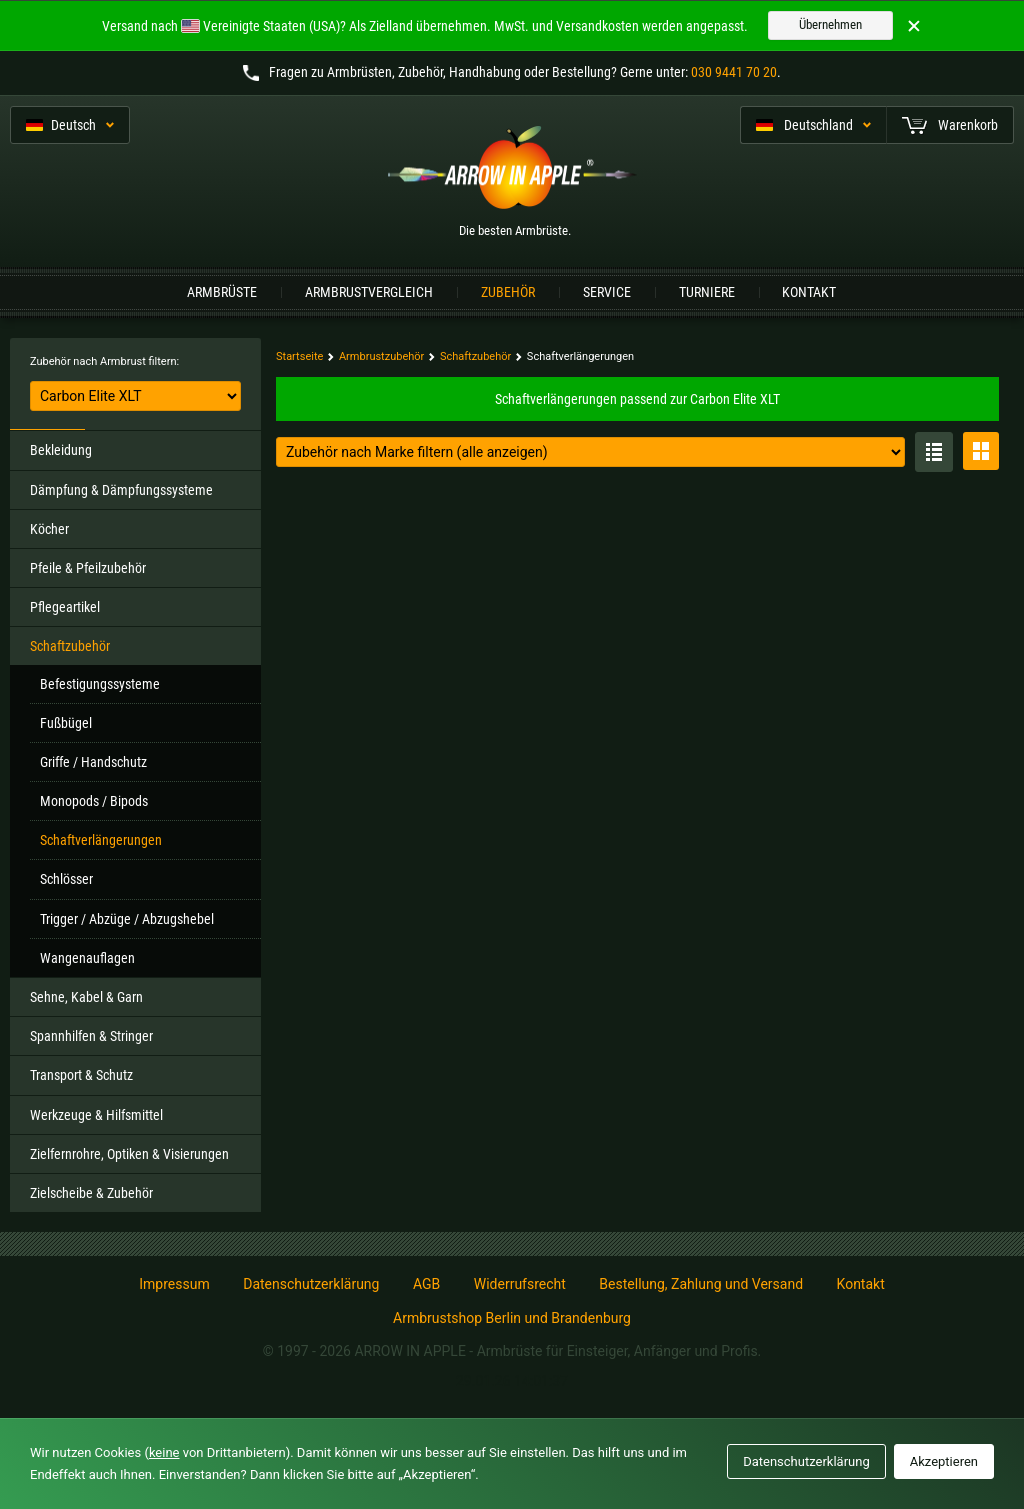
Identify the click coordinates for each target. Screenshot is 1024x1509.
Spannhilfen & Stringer (91, 1036)
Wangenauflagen (87, 958)
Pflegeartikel (65, 607)
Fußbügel (66, 723)
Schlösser (66, 879)
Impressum (174, 1284)
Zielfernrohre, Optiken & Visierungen (129, 1154)
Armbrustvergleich (369, 292)
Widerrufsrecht (520, 1284)
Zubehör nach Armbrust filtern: (104, 361)
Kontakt (809, 292)
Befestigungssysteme (100, 684)
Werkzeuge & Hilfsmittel (96, 1115)
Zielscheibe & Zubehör (91, 1193)
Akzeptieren (944, 1461)
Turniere (707, 292)
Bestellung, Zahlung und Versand (701, 1284)
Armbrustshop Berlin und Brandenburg (512, 1318)
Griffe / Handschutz (93, 762)
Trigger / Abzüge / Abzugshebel (127, 919)
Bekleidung (61, 450)
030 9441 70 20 (734, 72)
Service (607, 292)
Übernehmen (830, 24)
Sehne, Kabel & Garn (86, 997)
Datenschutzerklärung (311, 1284)
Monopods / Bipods (94, 801)
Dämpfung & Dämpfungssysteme (121, 490)
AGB (426, 1284)
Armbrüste (222, 292)
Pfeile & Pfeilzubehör (88, 568)
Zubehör (508, 292)
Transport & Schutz (81, 1075)
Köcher (49, 529)
